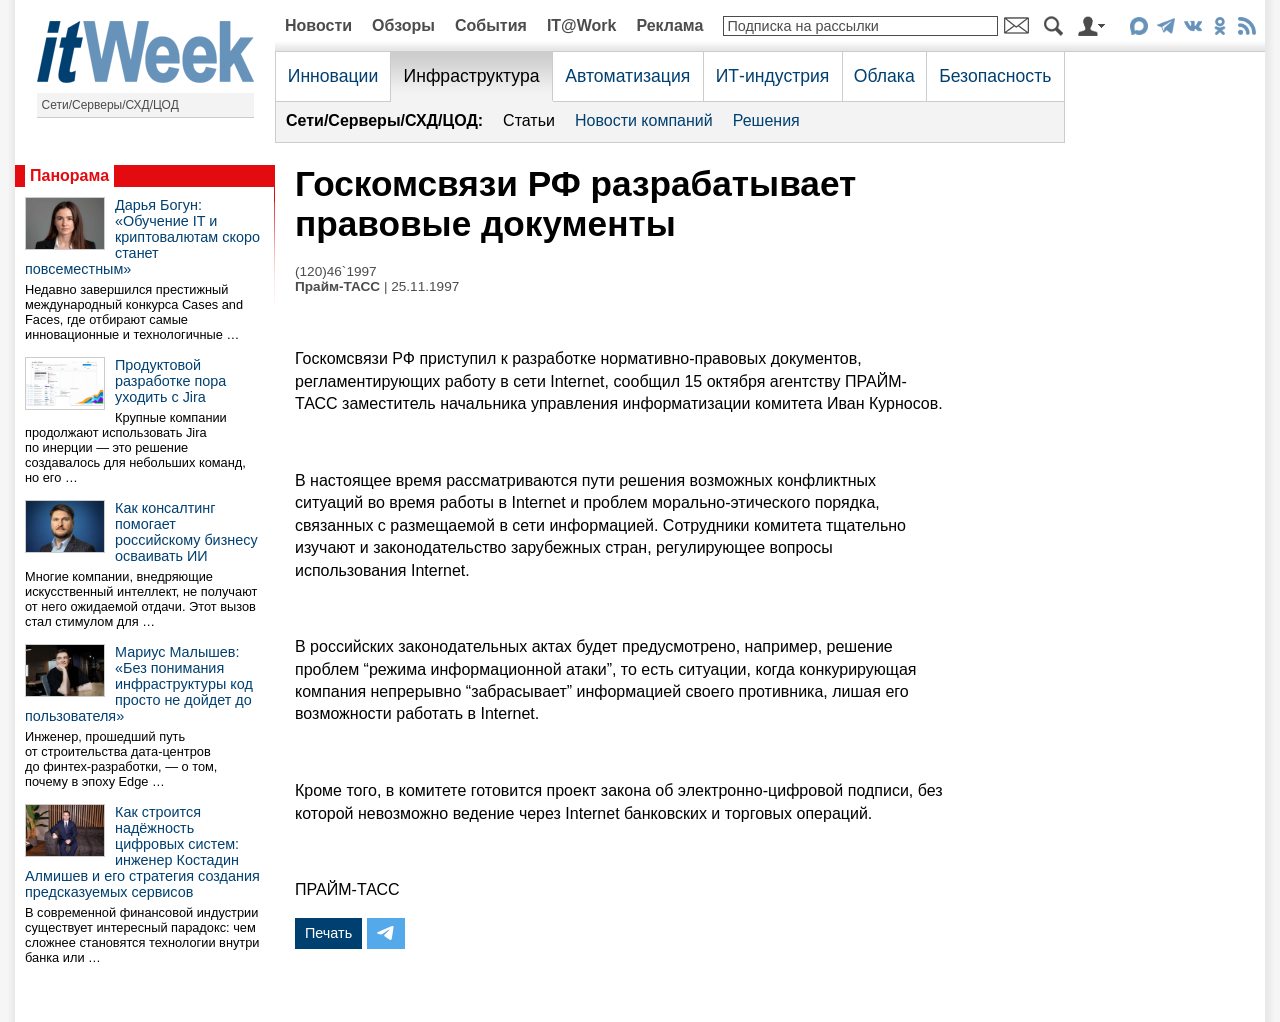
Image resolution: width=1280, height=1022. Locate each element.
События (491, 25)
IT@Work (582, 25)
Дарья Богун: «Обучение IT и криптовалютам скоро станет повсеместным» (142, 237)
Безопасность (995, 76)
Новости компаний (644, 120)
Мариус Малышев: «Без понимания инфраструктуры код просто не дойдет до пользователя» (139, 684)
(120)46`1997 (336, 271)
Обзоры (403, 25)
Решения (766, 120)
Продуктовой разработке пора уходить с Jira (170, 381)
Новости (318, 25)
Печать (328, 933)
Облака (884, 76)
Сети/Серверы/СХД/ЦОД (110, 105)
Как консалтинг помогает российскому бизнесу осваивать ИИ (186, 532)
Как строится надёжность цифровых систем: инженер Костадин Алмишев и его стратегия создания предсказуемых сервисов (142, 852)
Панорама (69, 175)
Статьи (529, 120)
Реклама (669, 25)
